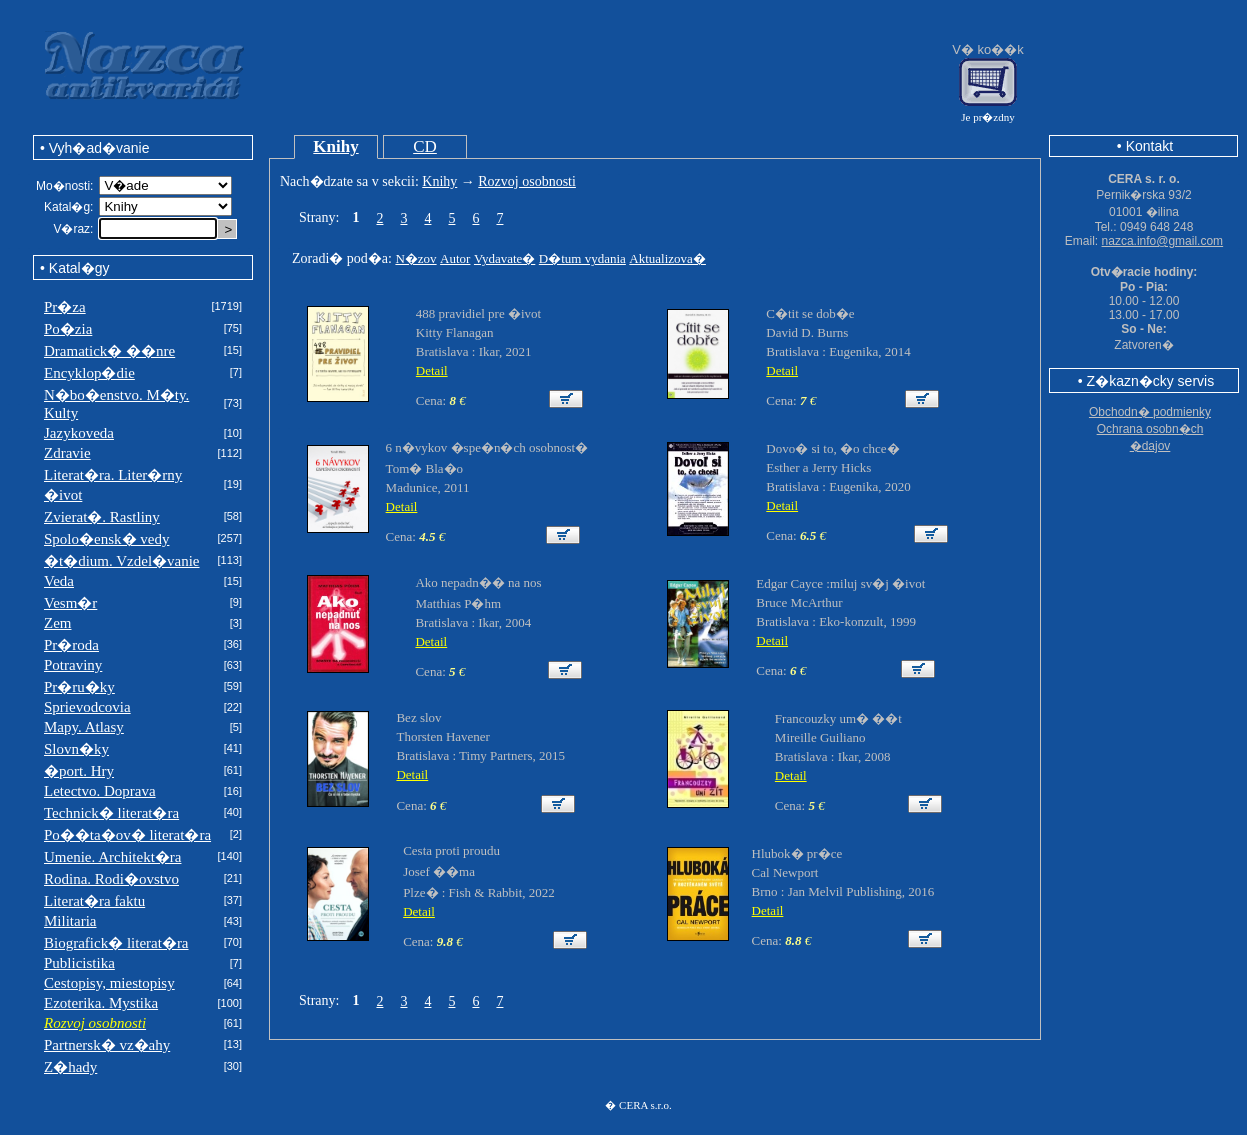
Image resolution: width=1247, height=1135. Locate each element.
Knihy (335, 146)
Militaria (70, 921)
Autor (455, 258)
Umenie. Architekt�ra (112, 857)
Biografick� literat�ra (116, 943)
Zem (58, 623)
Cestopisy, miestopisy (109, 983)
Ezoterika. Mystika (101, 1003)
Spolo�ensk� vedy (106, 539)
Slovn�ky (76, 749)
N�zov (415, 258)
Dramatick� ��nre (109, 351)
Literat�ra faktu (94, 901)
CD (425, 146)
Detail (432, 370)
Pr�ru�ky (79, 687)
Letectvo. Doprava (100, 791)
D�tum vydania (582, 258)
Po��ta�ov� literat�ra (127, 835)
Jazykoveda (79, 433)
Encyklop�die (89, 373)
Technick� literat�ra (111, 813)
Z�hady (70, 1067)
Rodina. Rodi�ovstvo (111, 879)
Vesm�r (70, 603)
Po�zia (68, 329)
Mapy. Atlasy (84, 727)
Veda (59, 581)
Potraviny (73, 665)
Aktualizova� (667, 258)
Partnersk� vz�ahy (107, 1045)
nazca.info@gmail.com (1163, 241)
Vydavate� (504, 258)
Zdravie (67, 453)
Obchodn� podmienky (1150, 412)
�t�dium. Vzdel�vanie (122, 561)
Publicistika (79, 963)
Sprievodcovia (87, 707)
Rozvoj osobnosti (527, 181)
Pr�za (65, 307)
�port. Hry (79, 771)
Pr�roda (71, 645)
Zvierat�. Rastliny (102, 517)
